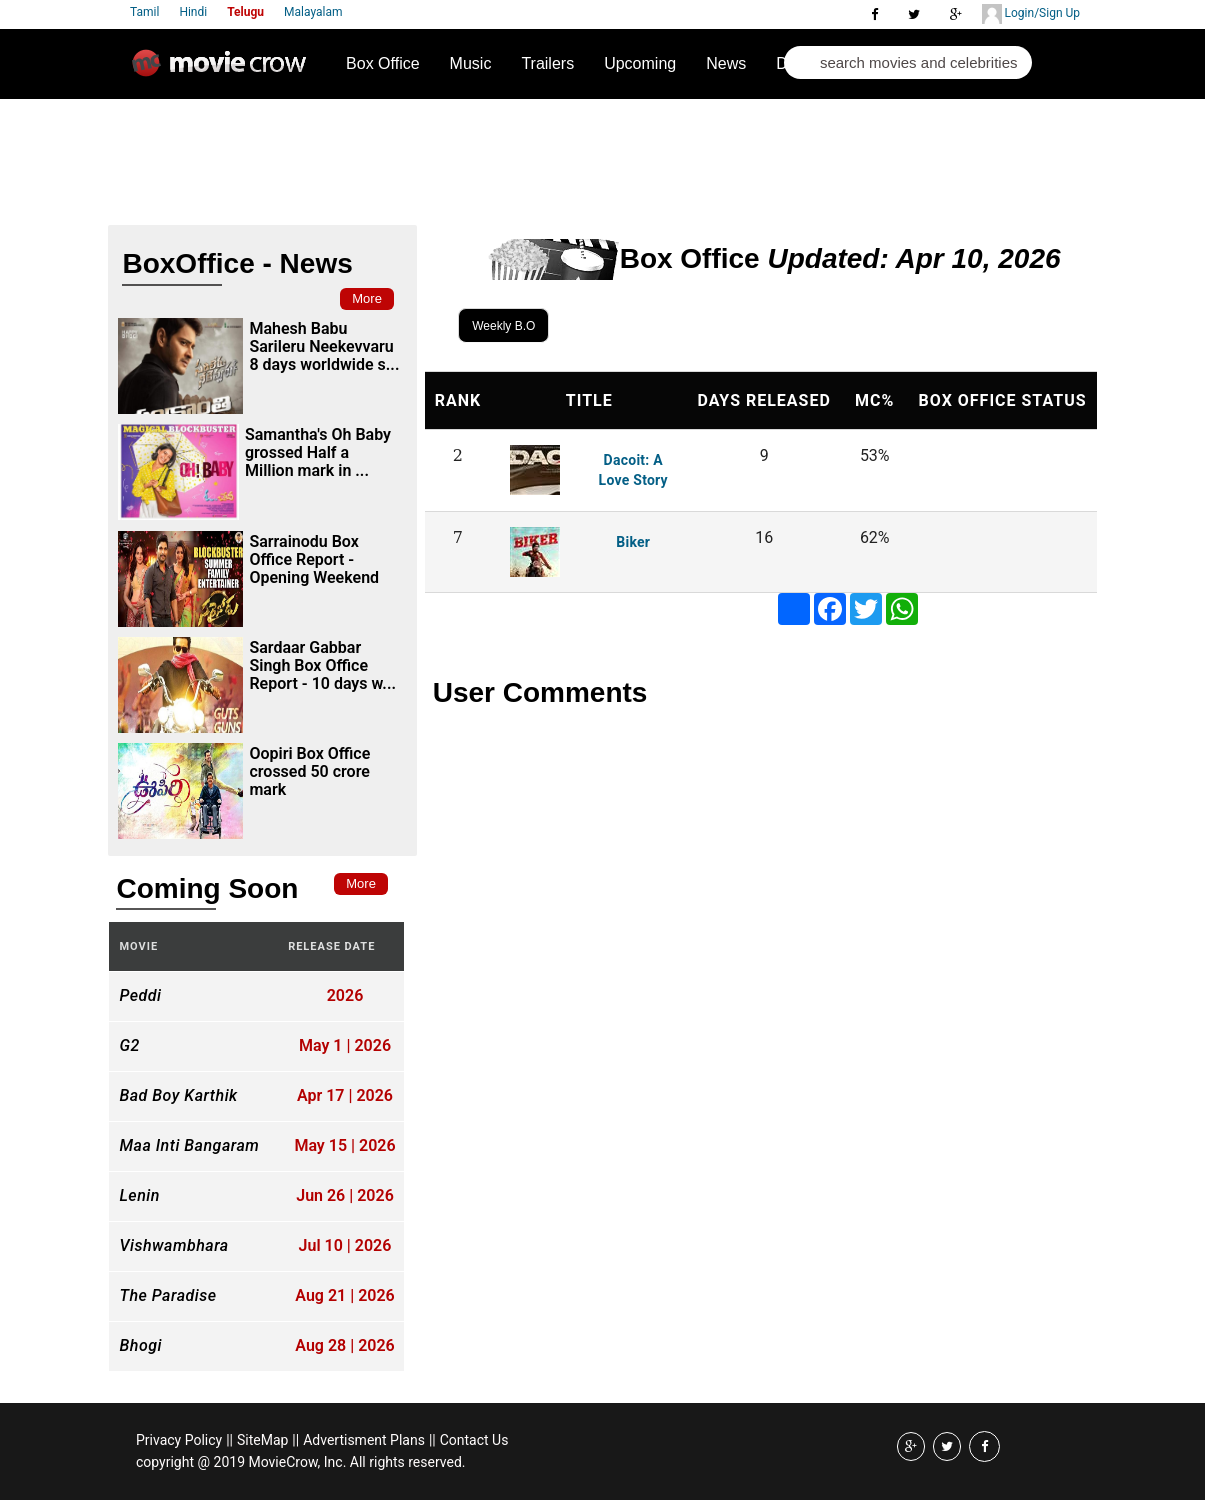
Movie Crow (224, 71)
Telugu (245, 12)
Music (471, 63)
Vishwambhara (173, 1246)
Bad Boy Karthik (178, 1096)
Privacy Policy (179, 1440)
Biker (633, 542)
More (367, 298)
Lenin (139, 1196)
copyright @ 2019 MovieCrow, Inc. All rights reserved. (301, 1462)
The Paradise (167, 1296)
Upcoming (640, 63)
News (726, 63)
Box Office (383, 63)
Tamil (144, 12)
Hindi (193, 12)
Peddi (140, 996)
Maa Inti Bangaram (189, 1146)
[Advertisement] (482, 156)
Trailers (547, 63)
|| (229, 1440)
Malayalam (313, 12)
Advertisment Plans (364, 1440)
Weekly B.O (503, 326)
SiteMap (262, 1440)
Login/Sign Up (1031, 14)
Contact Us (474, 1440)
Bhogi (140, 1346)
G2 (129, 1046)
